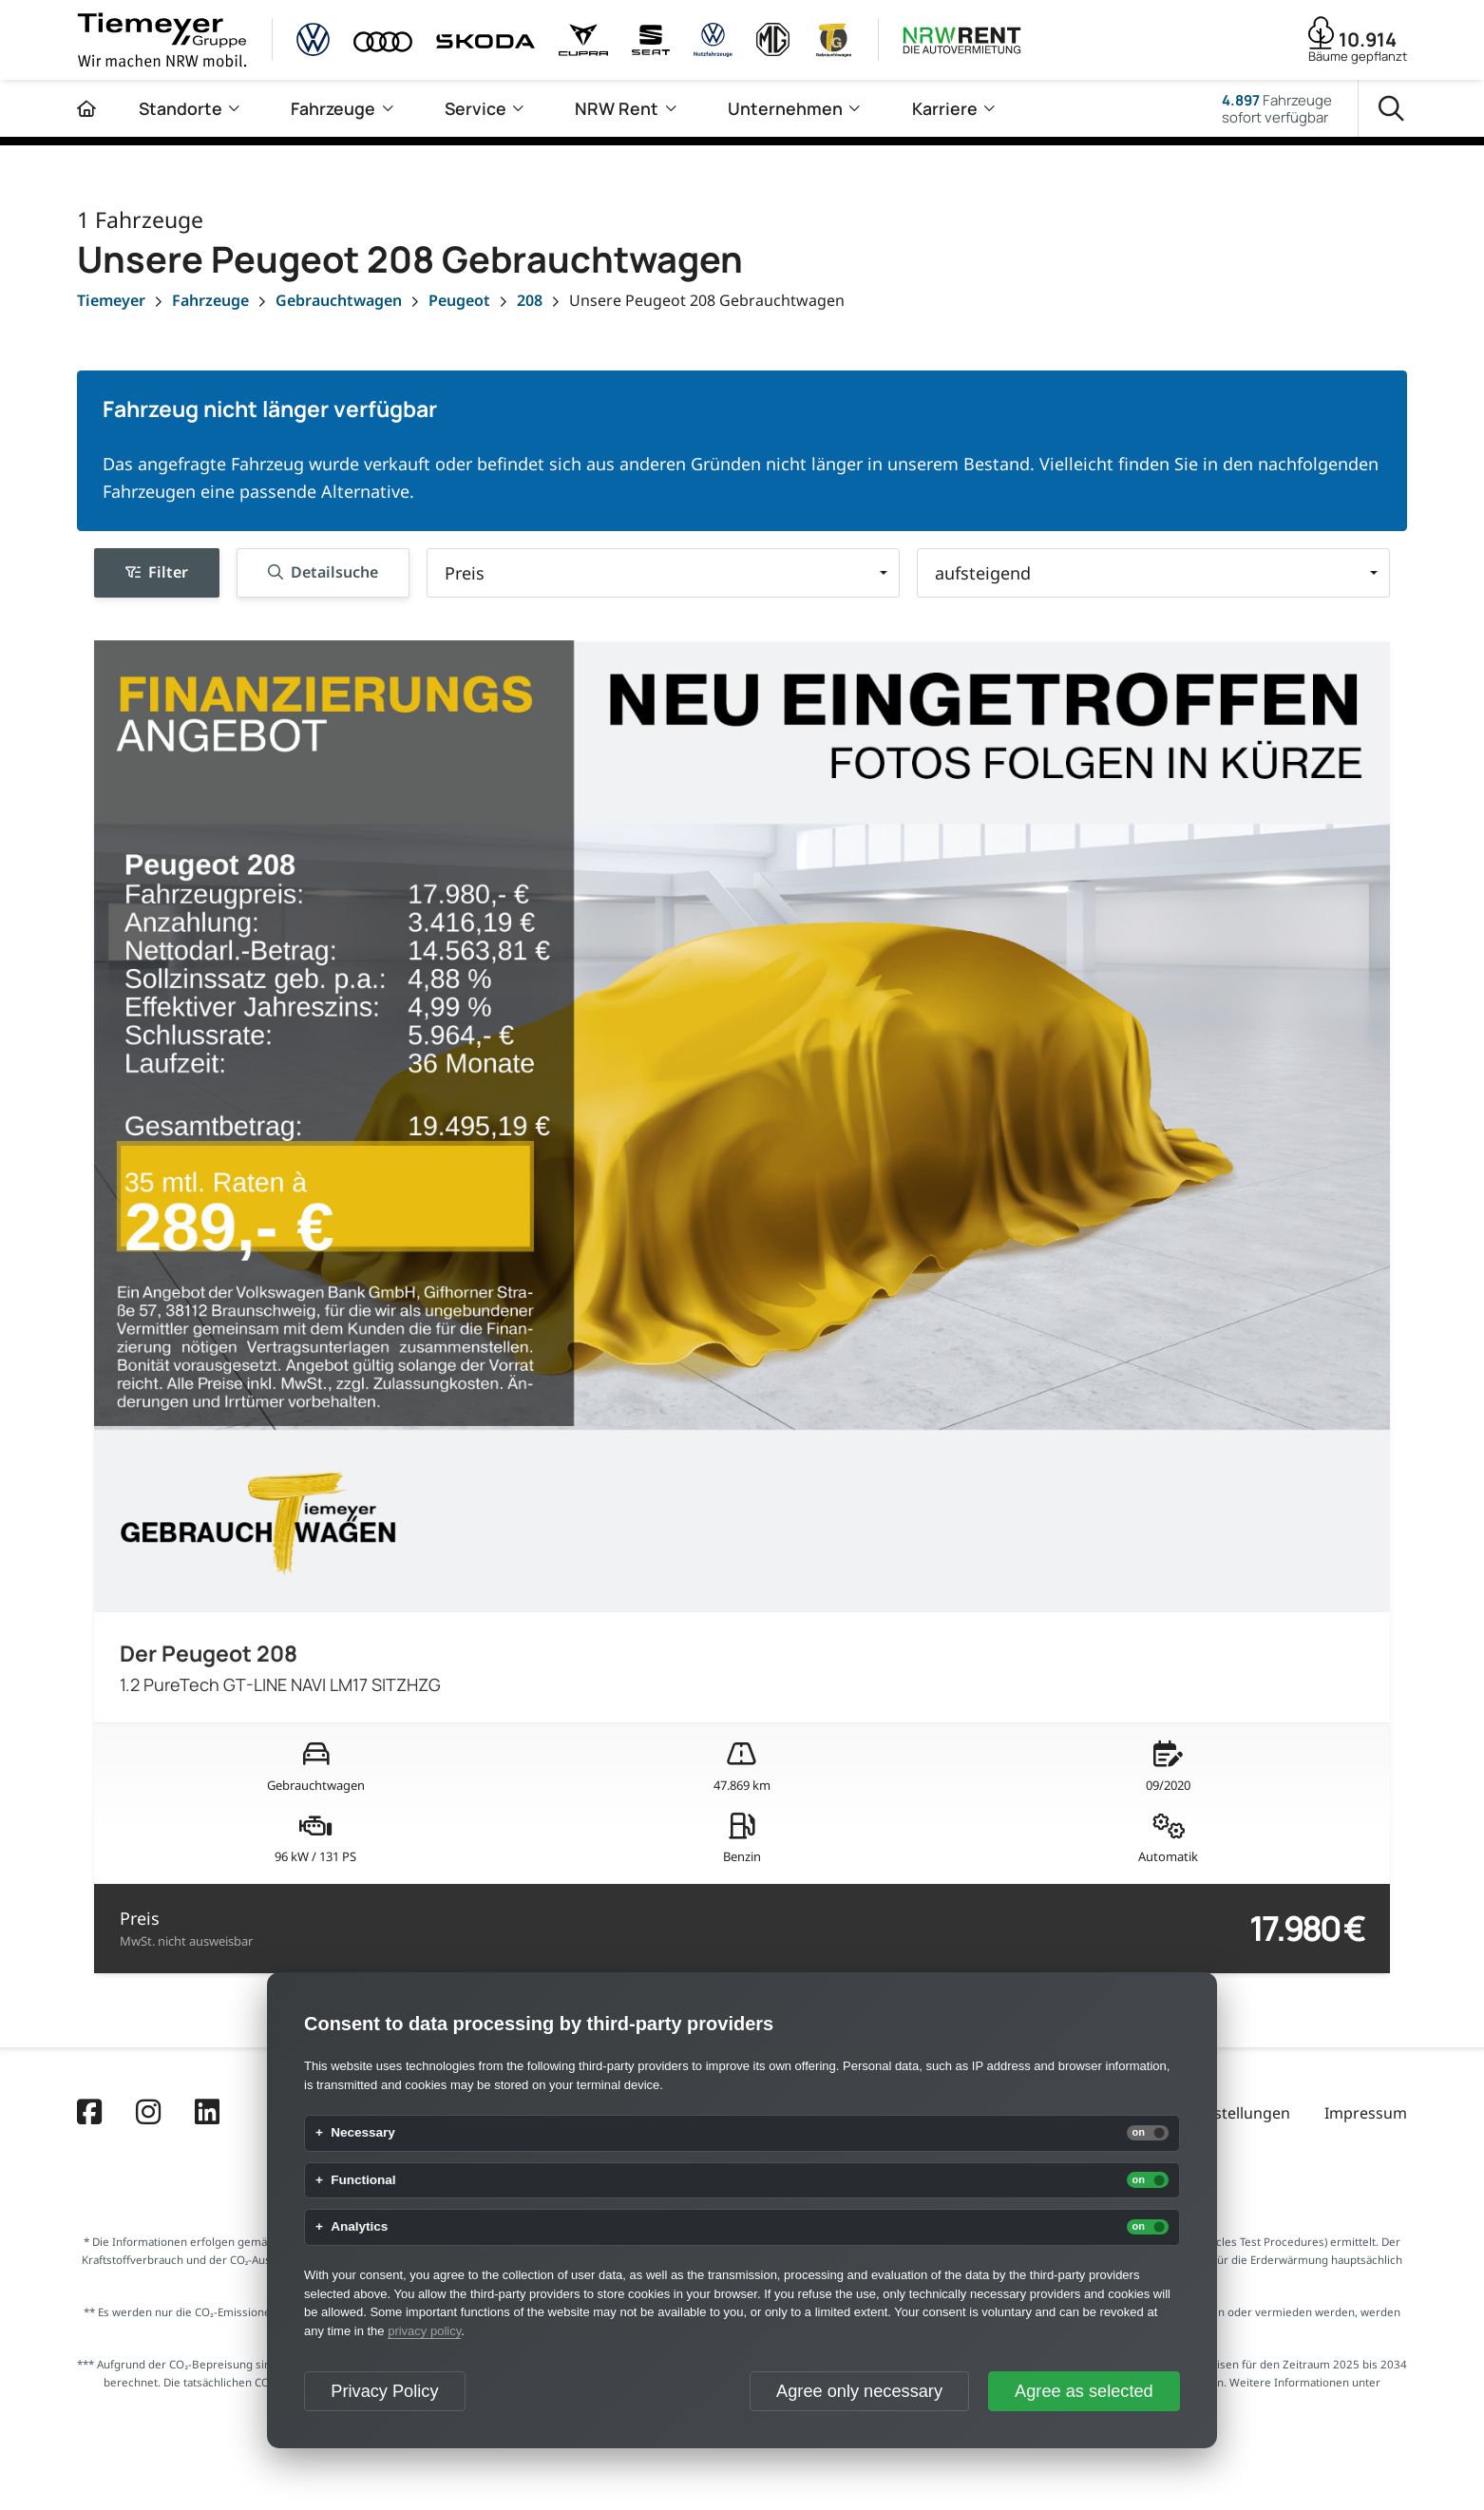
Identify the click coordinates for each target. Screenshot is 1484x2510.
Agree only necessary (859, 2391)
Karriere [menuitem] (945, 108)
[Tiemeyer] (111, 300)
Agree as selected (1084, 2391)
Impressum (1365, 2112)
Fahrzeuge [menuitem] (333, 108)
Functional (363, 2180)
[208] (529, 300)
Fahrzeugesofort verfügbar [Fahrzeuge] (1277, 108)
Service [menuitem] (475, 108)
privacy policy (424, 2331)
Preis (186, 1929)
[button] (663, 573)
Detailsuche (323, 571)
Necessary (363, 2132)
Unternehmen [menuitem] (785, 108)
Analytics (359, 2227)
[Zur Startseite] (86, 108)
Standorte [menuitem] (180, 108)
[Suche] (1391, 109)
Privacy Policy (384, 2391)
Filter (156, 571)
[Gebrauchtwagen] (339, 300)
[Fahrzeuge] (210, 300)
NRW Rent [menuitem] (616, 108)
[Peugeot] (459, 300)
